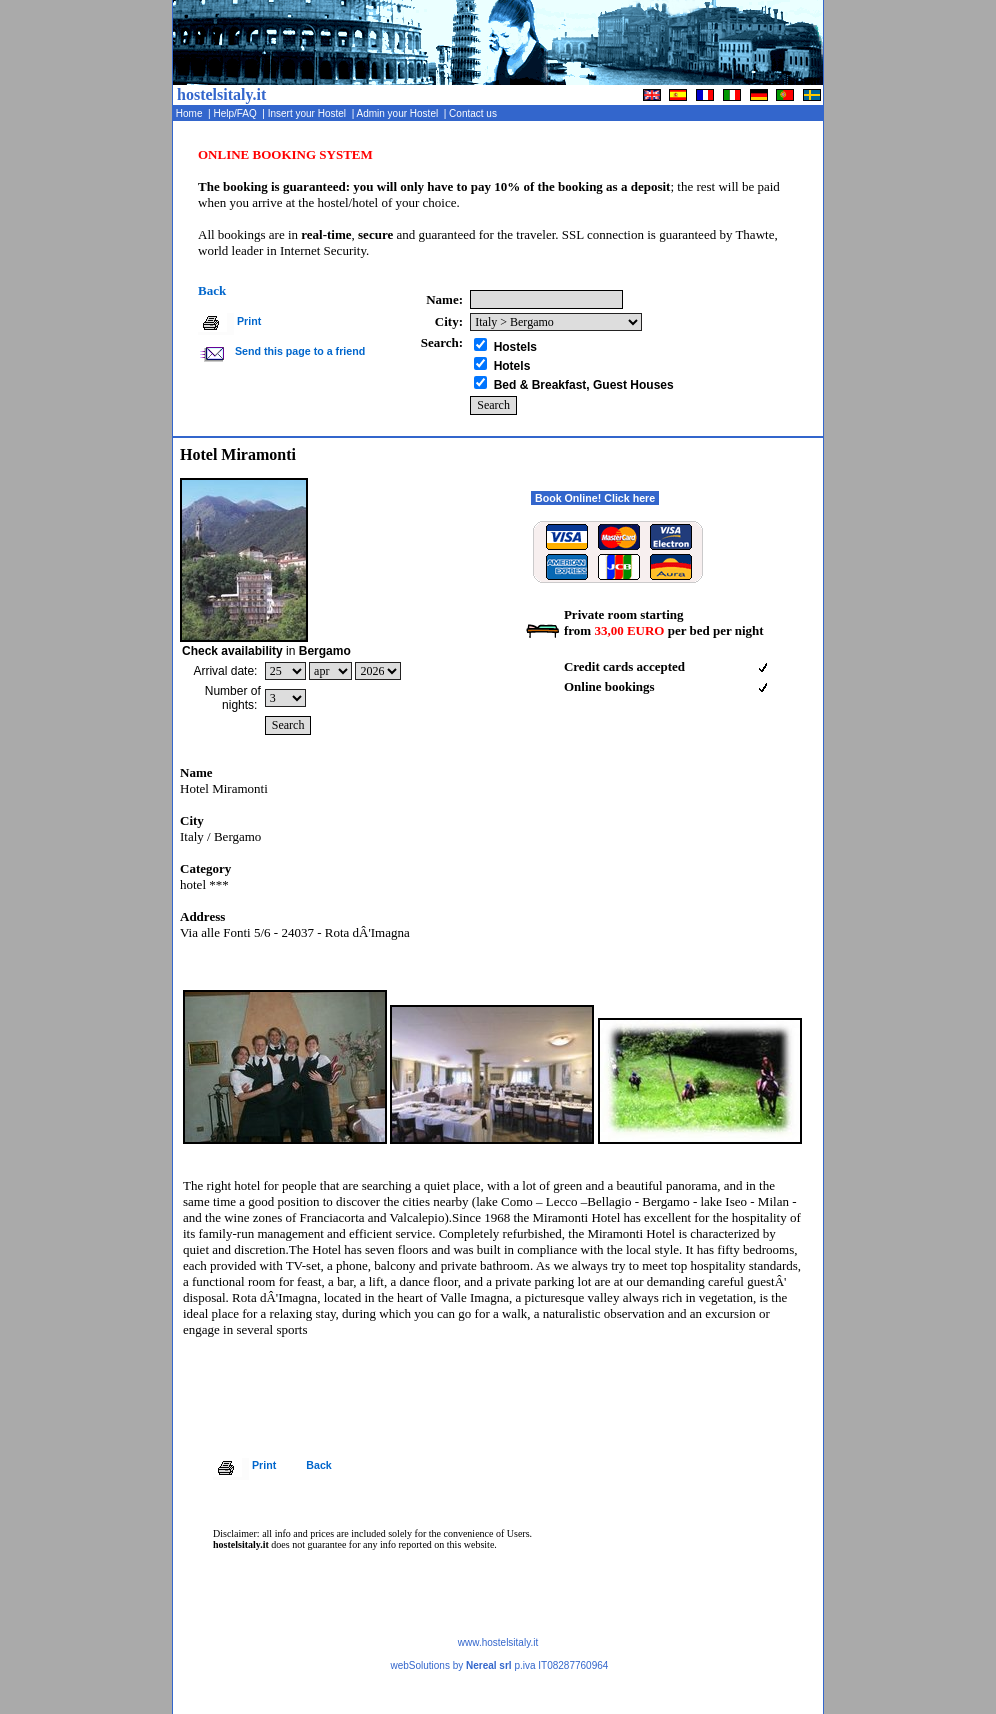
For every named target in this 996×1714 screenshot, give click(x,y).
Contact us (474, 113)
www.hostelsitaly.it (498, 1642)
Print (249, 321)
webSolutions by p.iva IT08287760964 (499, 1665)
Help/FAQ (237, 113)
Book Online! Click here (595, 498)
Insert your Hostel (308, 113)
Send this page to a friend (298, 351)
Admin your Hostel (398, 113)
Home (190, 113)
